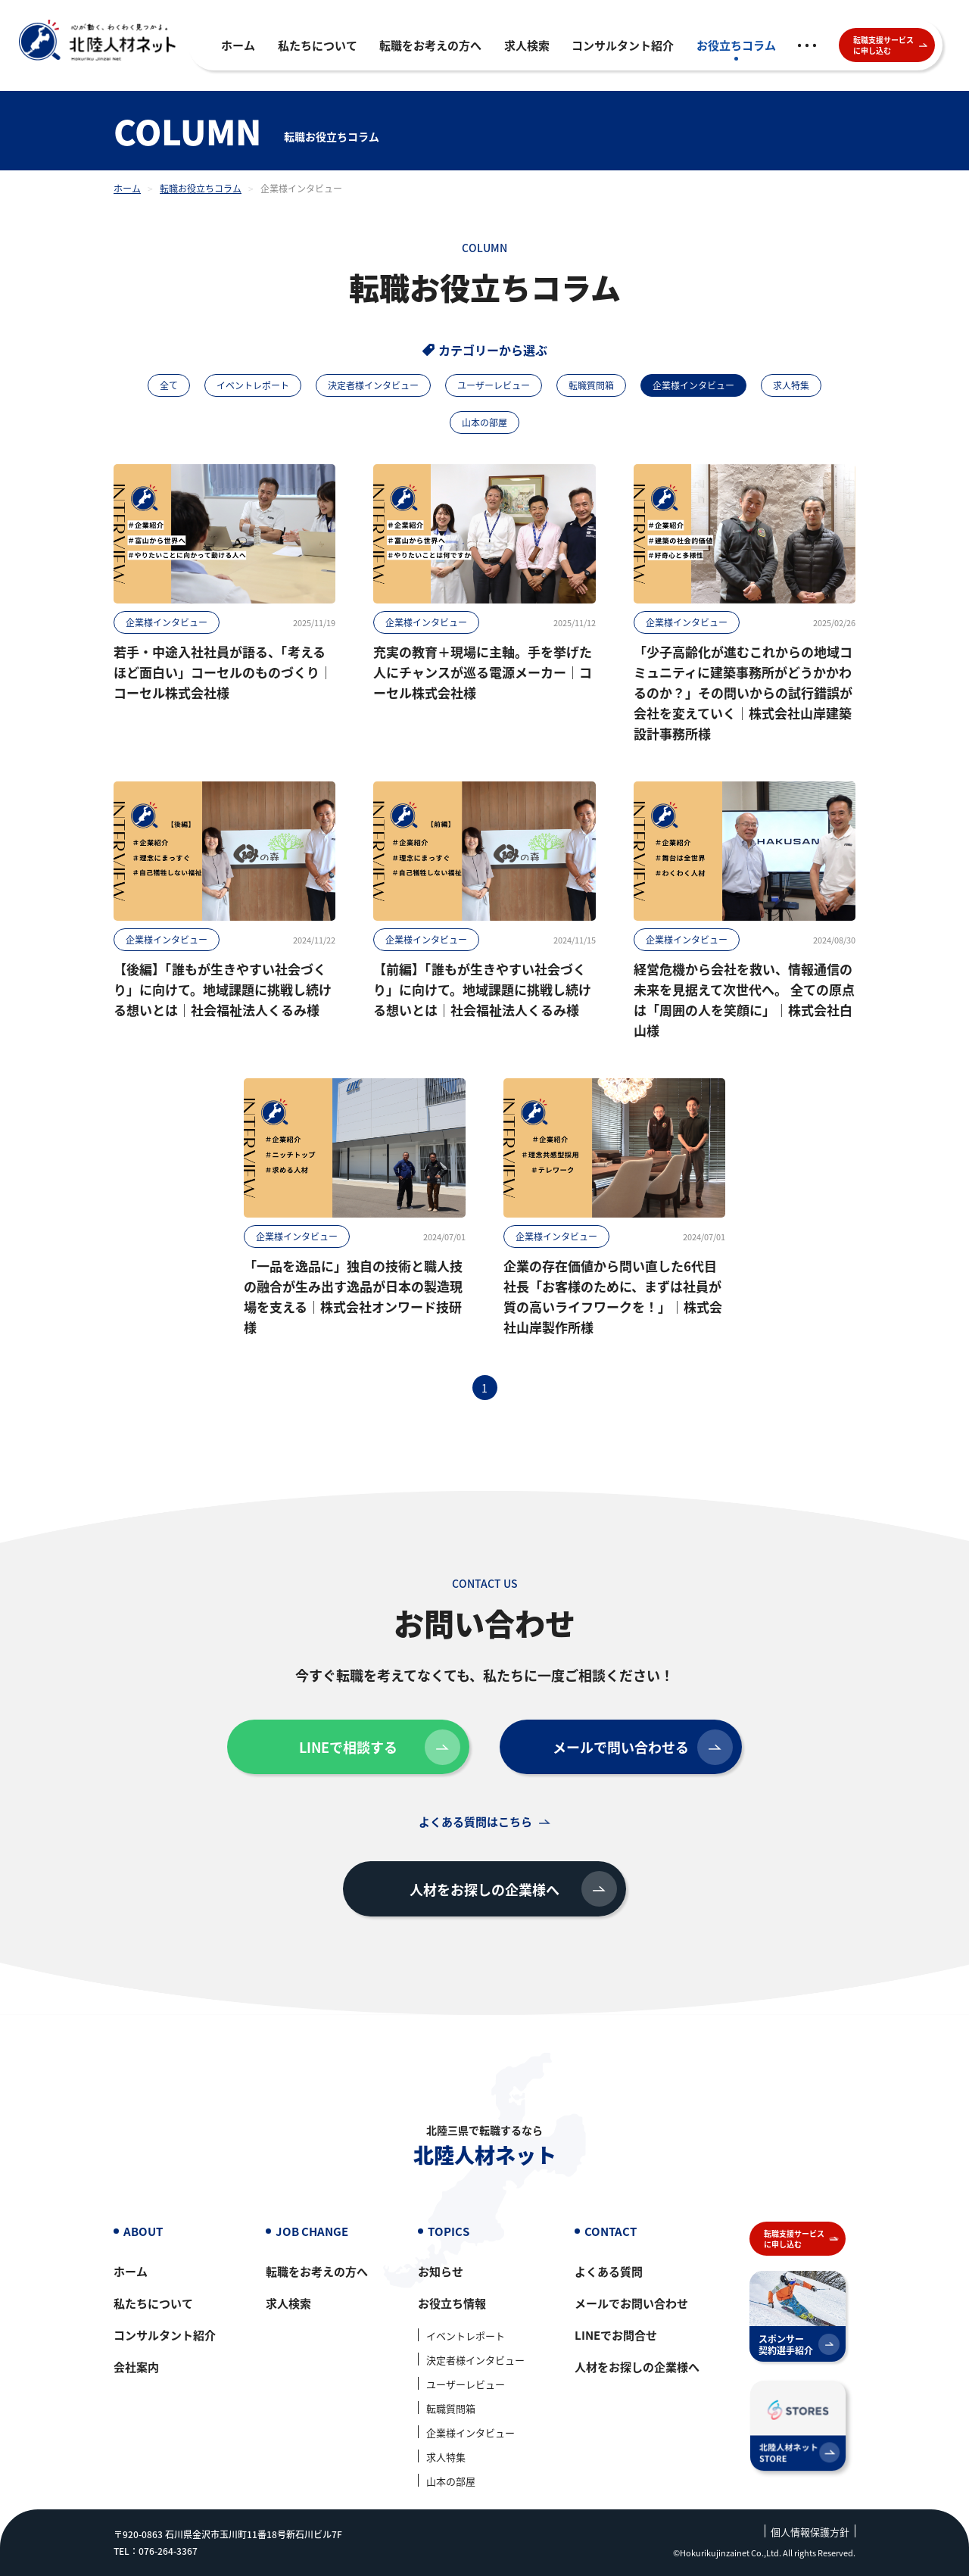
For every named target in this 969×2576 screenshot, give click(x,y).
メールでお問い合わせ (631, 2303)
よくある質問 (609, 2271)
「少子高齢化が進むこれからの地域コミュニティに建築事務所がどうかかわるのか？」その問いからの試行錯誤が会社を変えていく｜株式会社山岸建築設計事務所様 (743, 692)
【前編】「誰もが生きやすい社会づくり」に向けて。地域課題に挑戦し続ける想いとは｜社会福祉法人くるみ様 (482, 989)
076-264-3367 (168, 2550)
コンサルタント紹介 (623, 45)
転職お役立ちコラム (200, 188)
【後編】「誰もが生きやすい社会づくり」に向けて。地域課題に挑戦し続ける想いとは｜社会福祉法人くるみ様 (223, 989)
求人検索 (527, 45)
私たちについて (317, 45)
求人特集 (791, 385)
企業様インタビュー (166, 622)
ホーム (238, 45)
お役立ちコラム (736, 45)
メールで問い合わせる (643, 1747)
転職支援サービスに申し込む (890, 45)
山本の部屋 (484, 422)
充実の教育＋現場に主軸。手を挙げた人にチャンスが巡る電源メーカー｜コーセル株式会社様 (482, 672)
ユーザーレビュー (493, 385)
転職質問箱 (591, 385)
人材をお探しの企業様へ (513, 1889)
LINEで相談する (379, 1747)
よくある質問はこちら (475, 1821)
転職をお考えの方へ (430, 45)
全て (169, 385)
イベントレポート (253, 385)
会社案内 (136, 2367)
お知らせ (440, 2271)
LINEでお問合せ (616, 2335)
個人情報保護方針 (810, 2532)
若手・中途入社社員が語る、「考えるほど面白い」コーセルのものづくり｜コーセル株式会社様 (223, 672)
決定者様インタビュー (373, 385)
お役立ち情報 (452, 2303)
